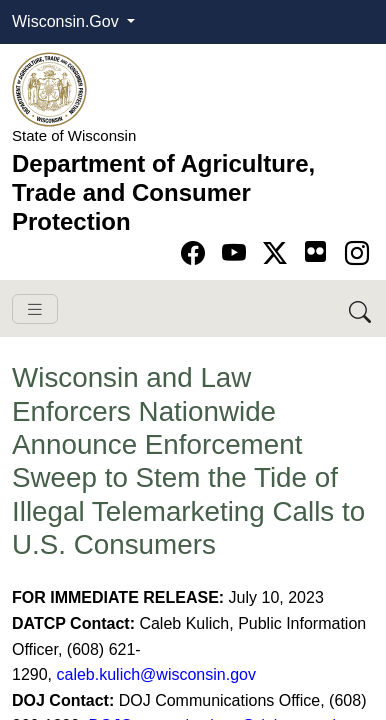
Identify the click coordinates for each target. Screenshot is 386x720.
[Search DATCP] (361, 308)
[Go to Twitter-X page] (278, 253)
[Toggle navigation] (35, 309)
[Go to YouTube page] (237, 253)
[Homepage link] (49, 88)
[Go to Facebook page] (196, 253)
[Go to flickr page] (315, 251)
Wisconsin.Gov (67, 21)
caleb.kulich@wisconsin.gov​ (155, 674)
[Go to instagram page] (357, 253)
